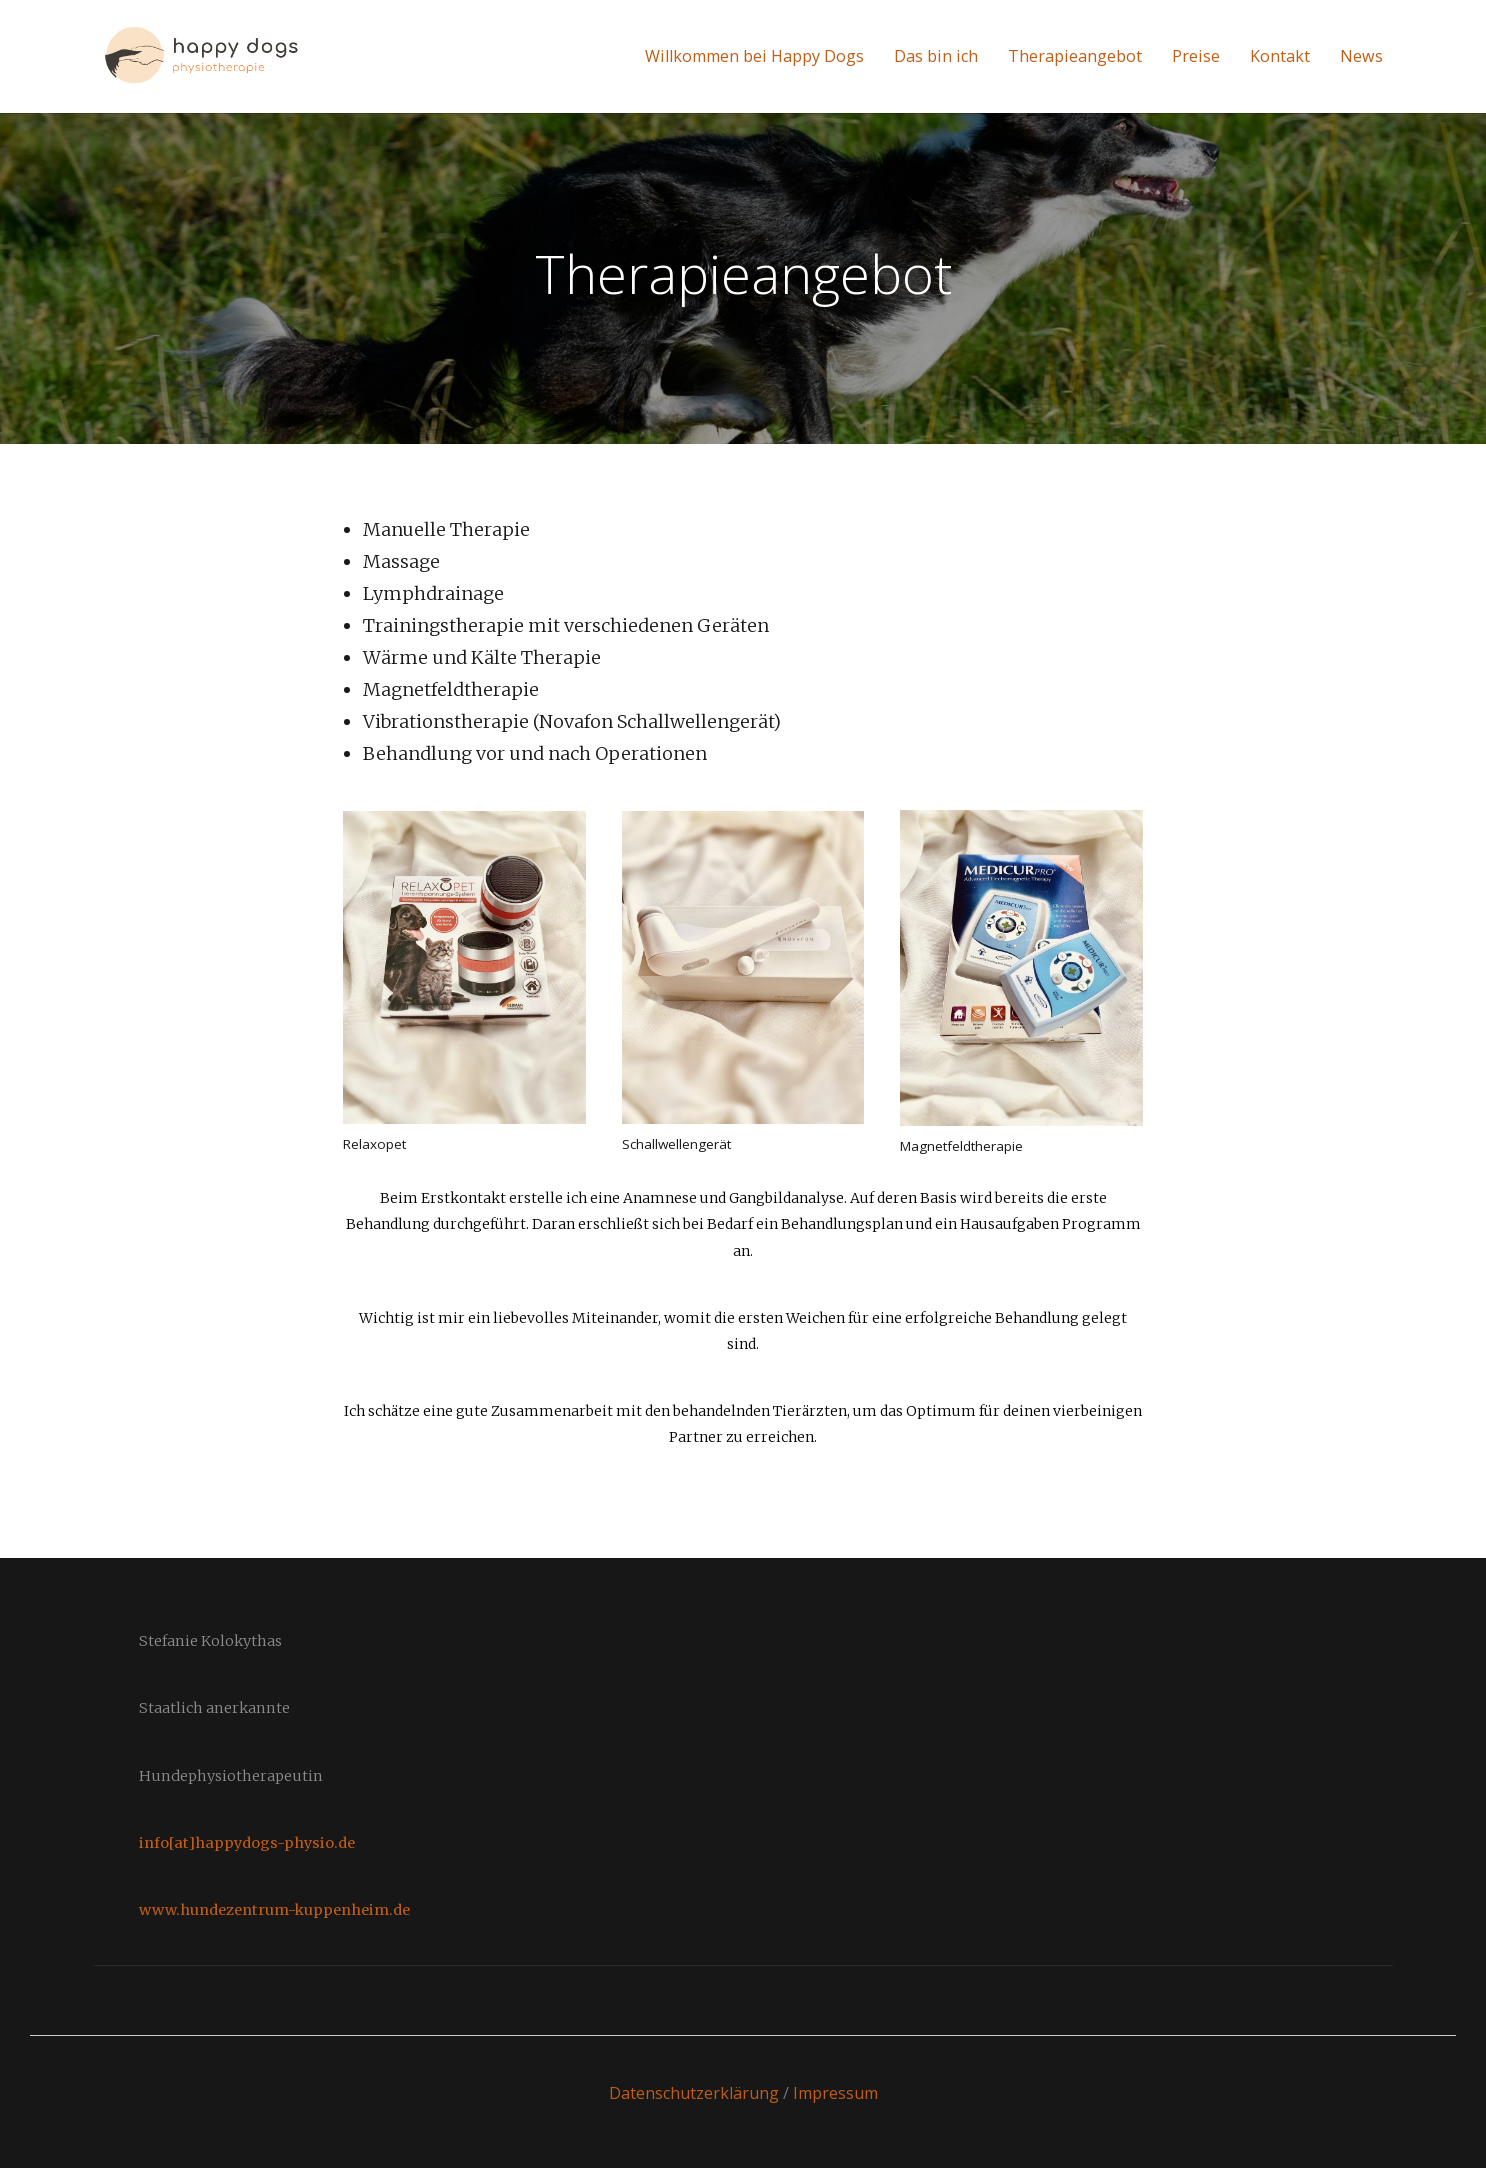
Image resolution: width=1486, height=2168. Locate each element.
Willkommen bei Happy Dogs (754, 56)
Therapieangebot (1075, 56)
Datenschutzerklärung (694, 2093)
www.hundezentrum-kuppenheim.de (274, 1910)
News (1361, 56)
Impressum (835, 2093)
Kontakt (1280, 56)
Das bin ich (936, 56)
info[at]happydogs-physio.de (247, 1843)
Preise (1196, 56)
